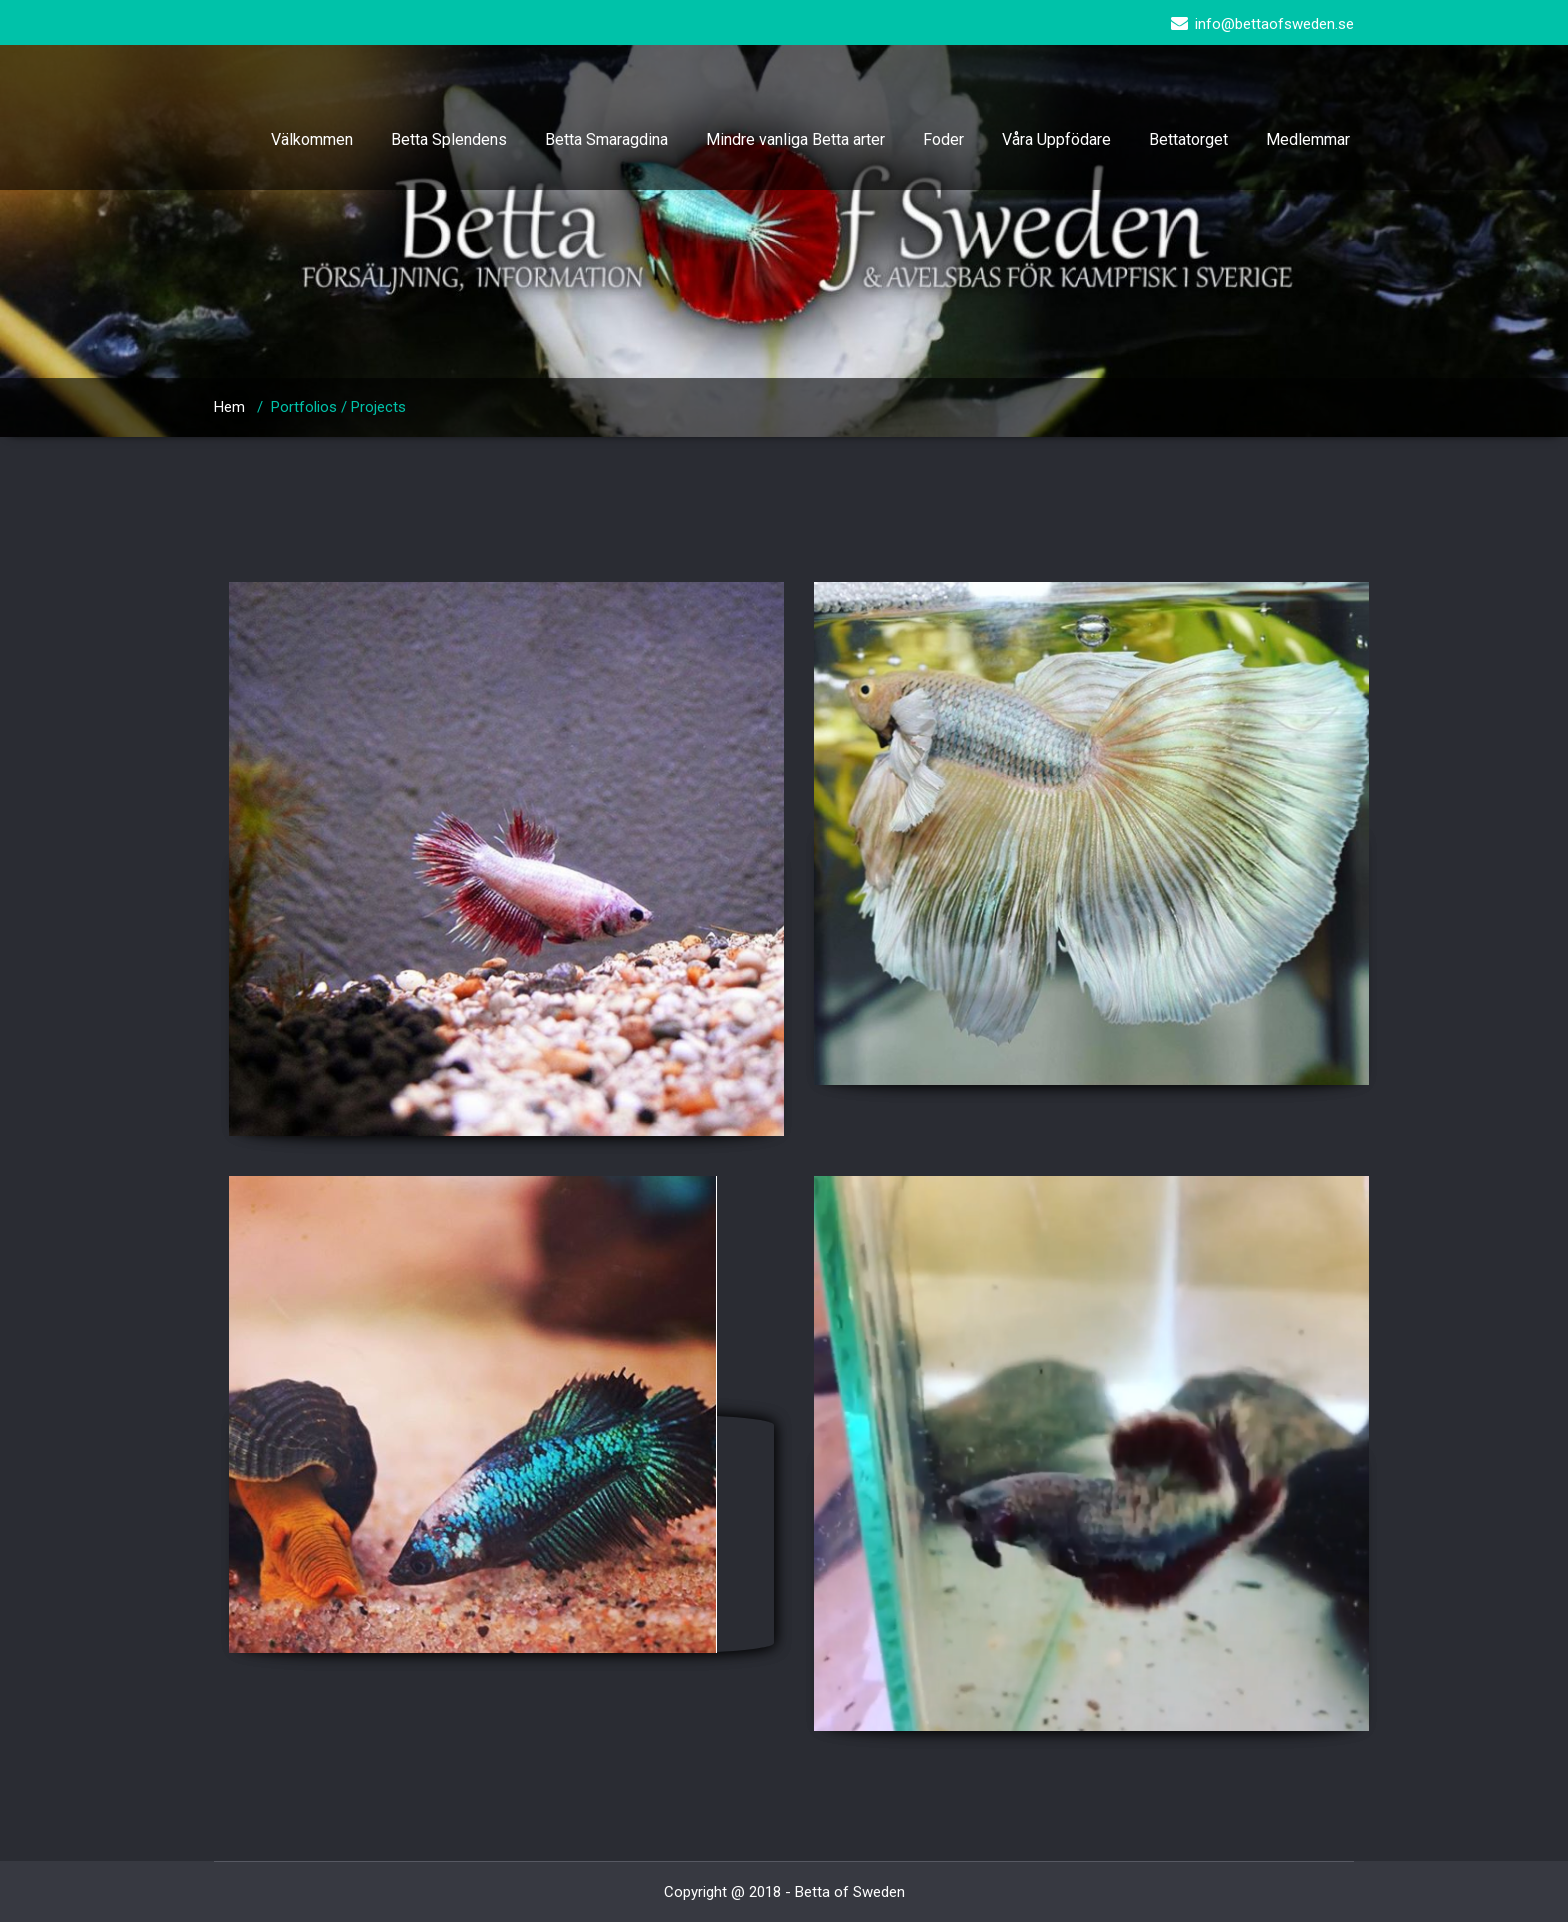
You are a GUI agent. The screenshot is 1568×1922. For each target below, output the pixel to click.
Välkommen (312, 139)
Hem (229, 407)
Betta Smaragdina (606, 139)
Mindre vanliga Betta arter (795, 139)
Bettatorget (1188, 139)
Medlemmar (1308, 139)
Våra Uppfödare (1056, 139)
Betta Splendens (449, 139)
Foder (943, 139)
